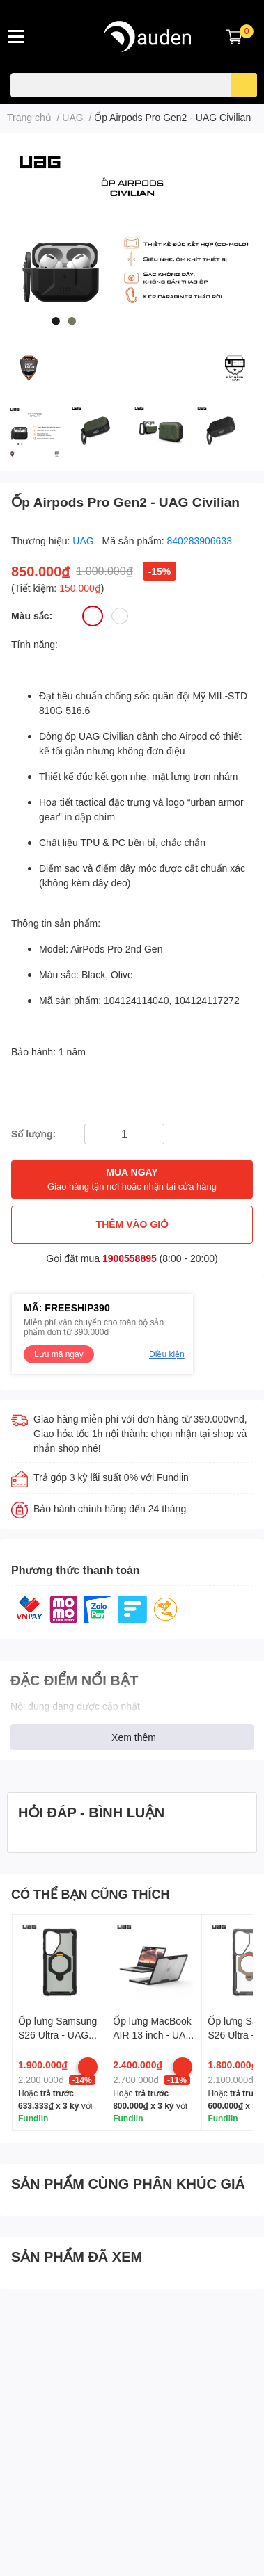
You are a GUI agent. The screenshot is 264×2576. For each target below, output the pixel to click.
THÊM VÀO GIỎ (132, 1224)
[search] (244, 85)
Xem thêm (133, 1737)
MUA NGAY (132, 1179)
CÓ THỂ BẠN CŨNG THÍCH (90, 1894)
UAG (84, 540)
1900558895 (129, 1258)
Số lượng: (33, 1134)
